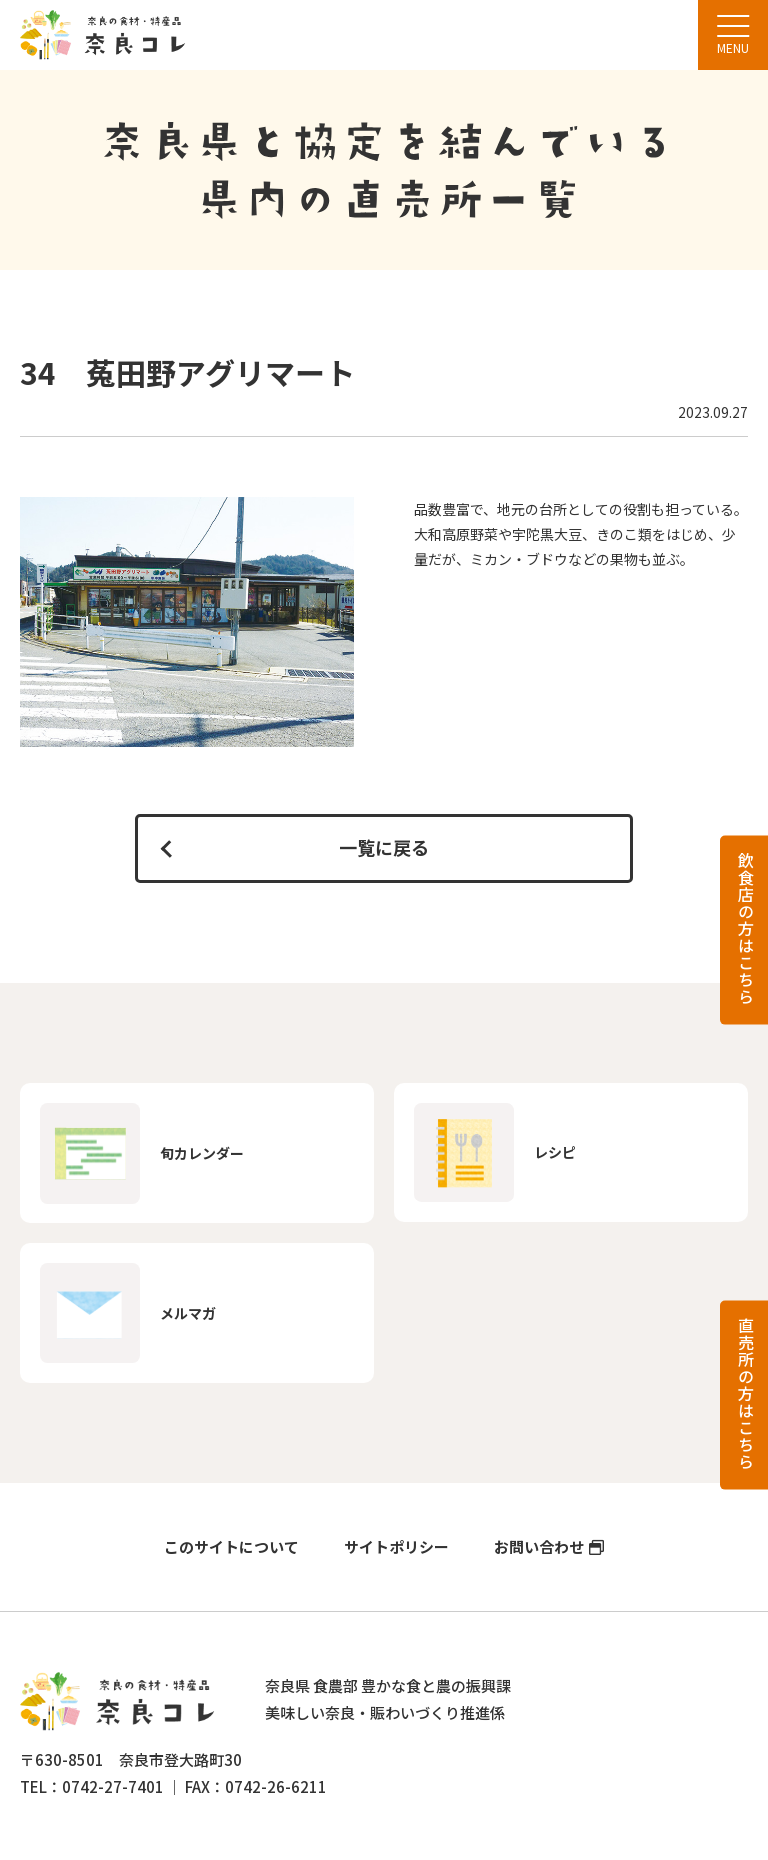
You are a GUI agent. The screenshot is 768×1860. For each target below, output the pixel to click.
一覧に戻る (384, 848)
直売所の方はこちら (746, 1393)
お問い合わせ (539, 1547)
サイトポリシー (396, 1547)
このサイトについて (231, 1547)
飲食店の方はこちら (746, 928)
